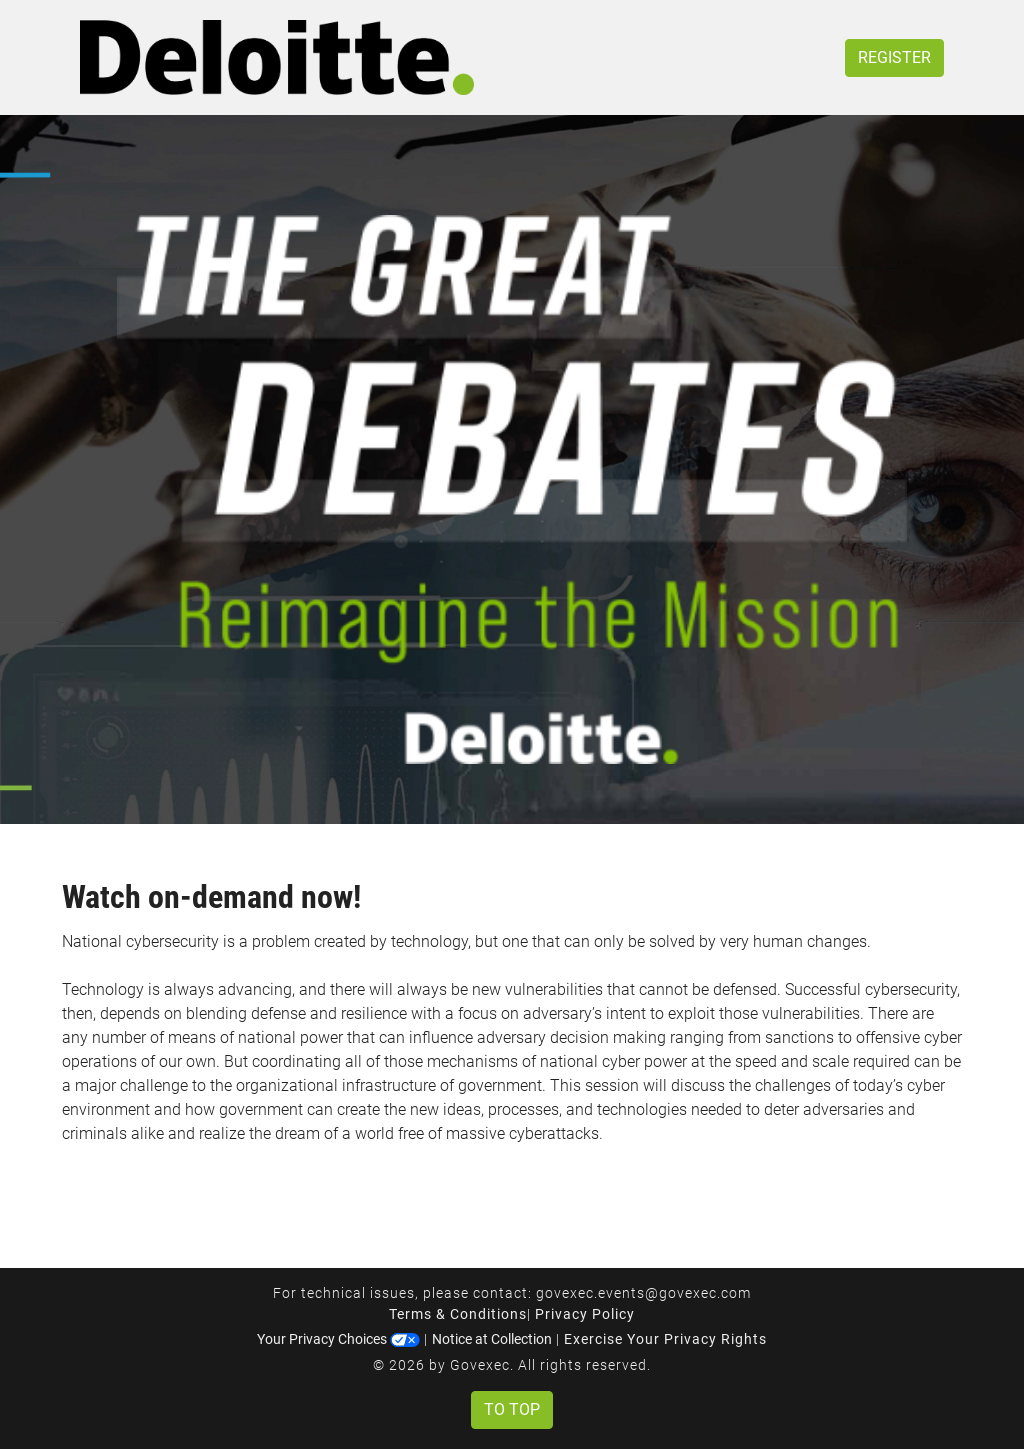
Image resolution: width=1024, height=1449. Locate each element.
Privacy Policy (585, 1314)
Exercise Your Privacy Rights (665, 1339)
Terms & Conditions (458, 1314)
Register (894, 57)
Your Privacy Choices (338, 1339)
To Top (512, 1409)
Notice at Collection (492, 1339)
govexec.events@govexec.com (643, 1293)
